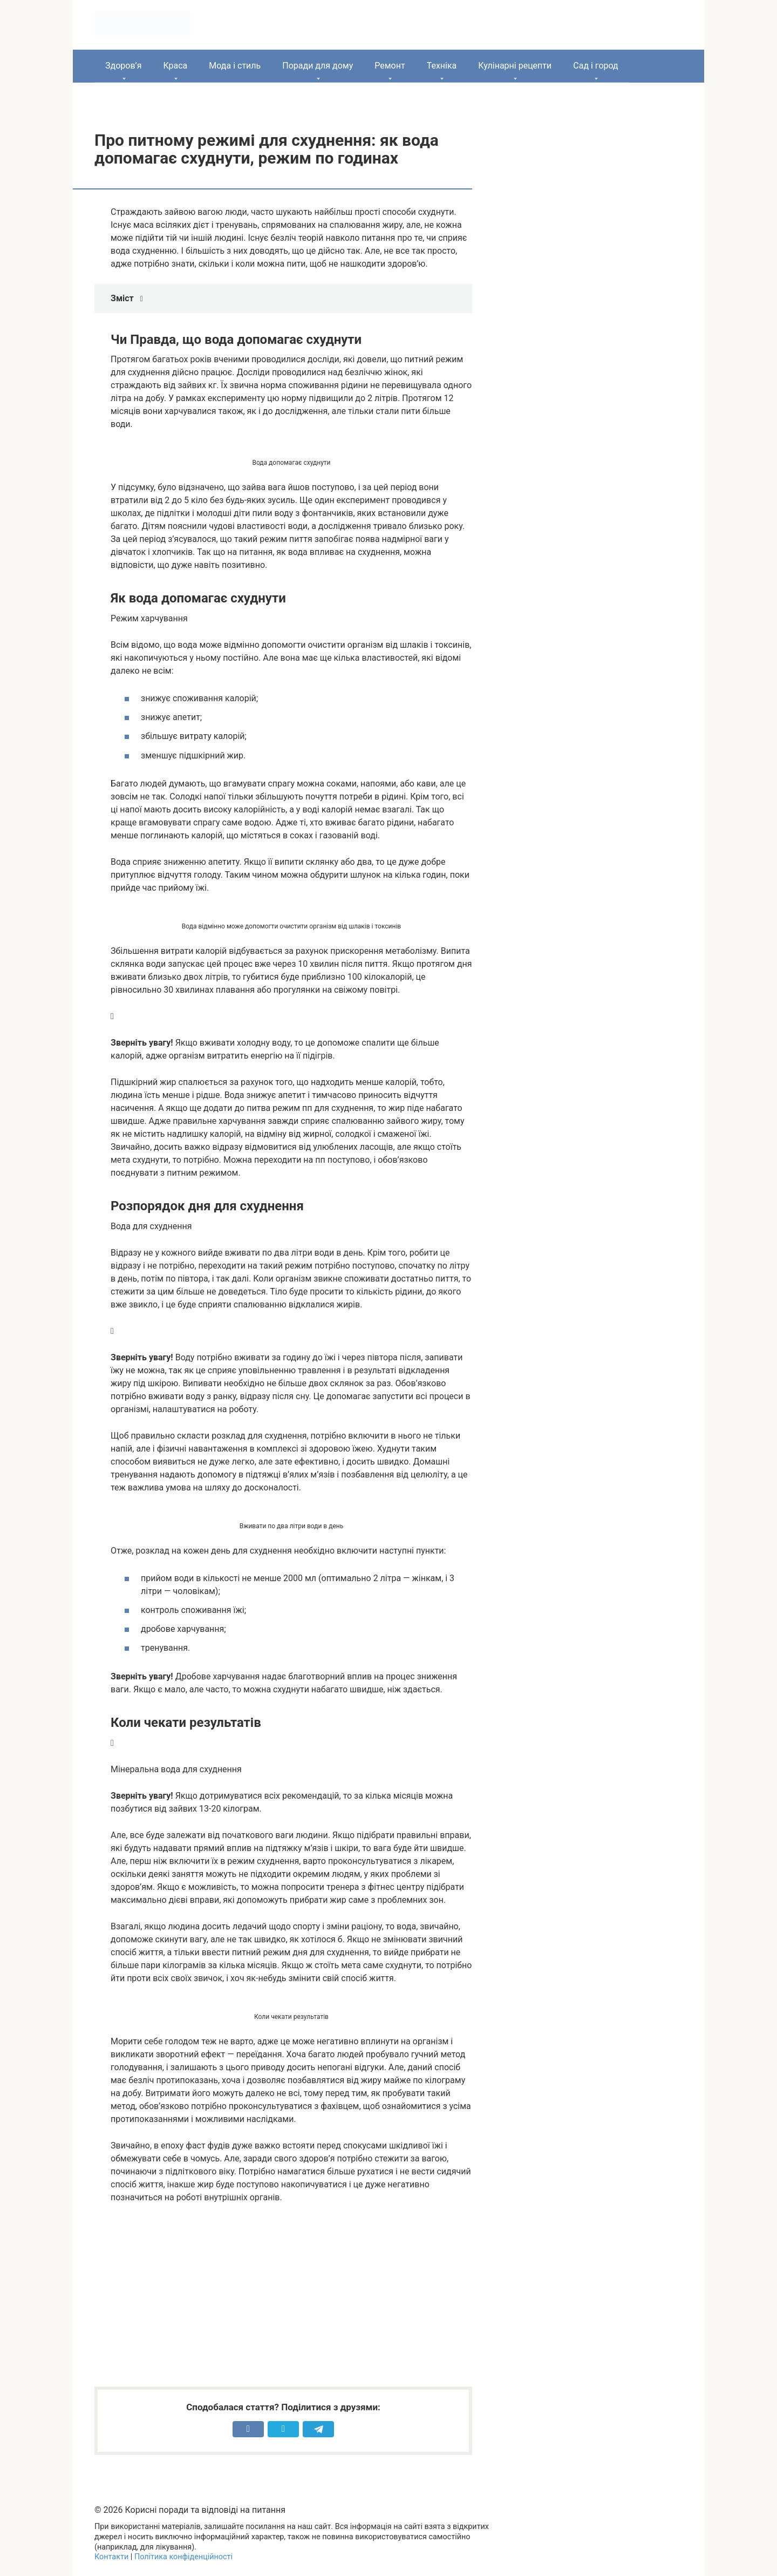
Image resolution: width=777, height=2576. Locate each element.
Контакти (111, 2556)
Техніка (442, 65)
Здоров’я (123, 65)
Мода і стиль (235, 65)
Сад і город (595, 65)
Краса (175, 65)
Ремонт (389, 65)
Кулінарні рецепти (514, 65)
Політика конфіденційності (183, 2556)
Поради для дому (317, 65)
